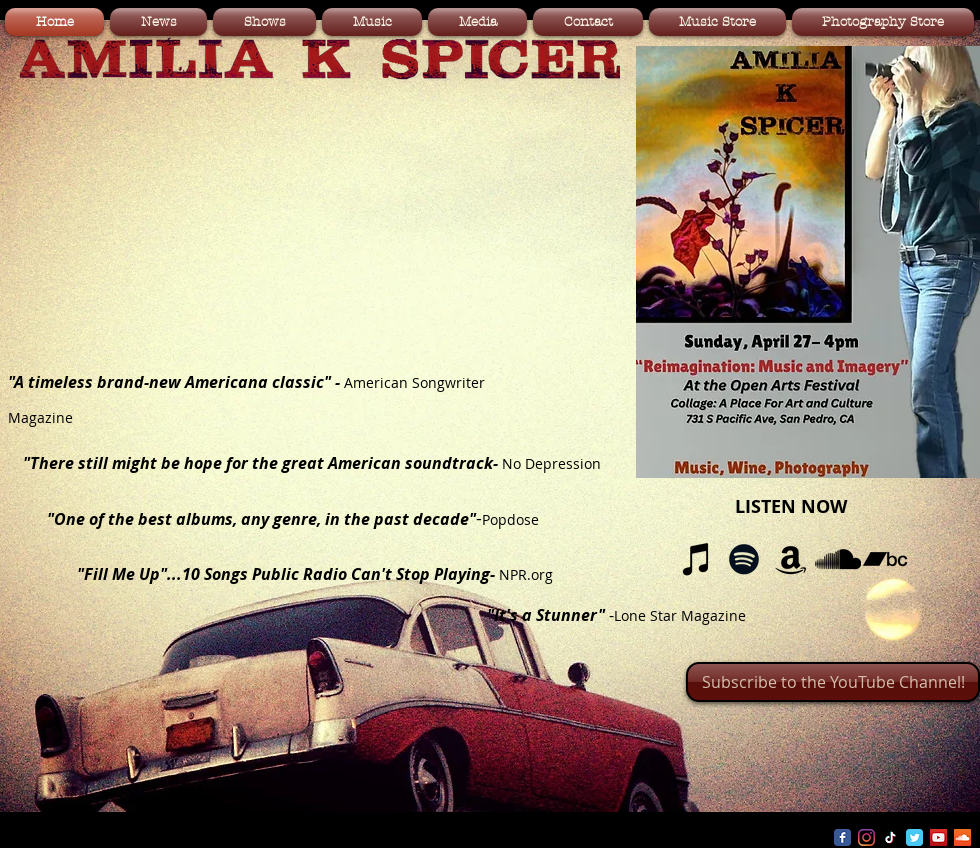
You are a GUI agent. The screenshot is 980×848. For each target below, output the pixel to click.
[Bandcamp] (885, 559)
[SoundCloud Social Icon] (962, 837)
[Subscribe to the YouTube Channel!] (833, 682)
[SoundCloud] (838, 559)
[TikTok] (890, 837)
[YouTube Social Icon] (938, 837)
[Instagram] (866, 837)
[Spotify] (744, 559)
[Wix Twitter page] (914, 837)
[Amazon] (791, 559)
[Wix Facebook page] (842, 837)
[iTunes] (697, 559)
